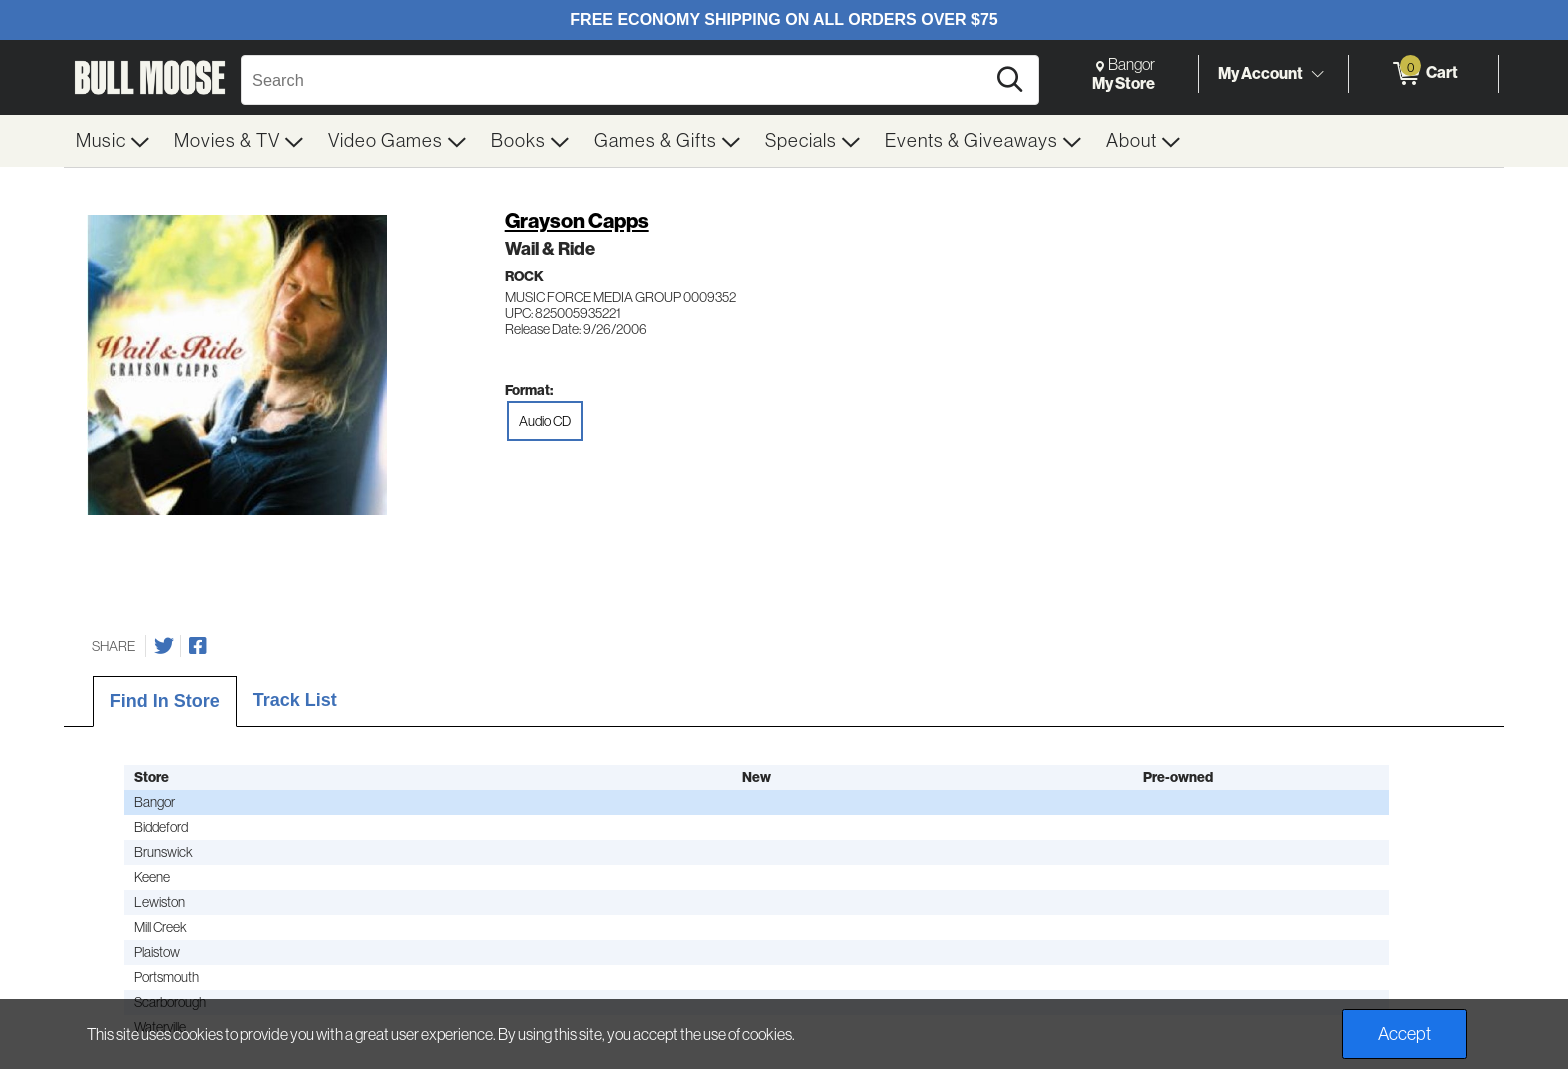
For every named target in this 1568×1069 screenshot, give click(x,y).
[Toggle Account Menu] (1317, 75)
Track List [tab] (295, 700)
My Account (1260, 73)
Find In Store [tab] (165, 701)
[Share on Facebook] (198, 646)
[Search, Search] (616, 80)
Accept (1404, 1034)
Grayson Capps (577, 220)
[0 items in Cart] (1423, 74)
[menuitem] (113, 141)
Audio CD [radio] (545, 421)
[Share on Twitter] (164, 646)
